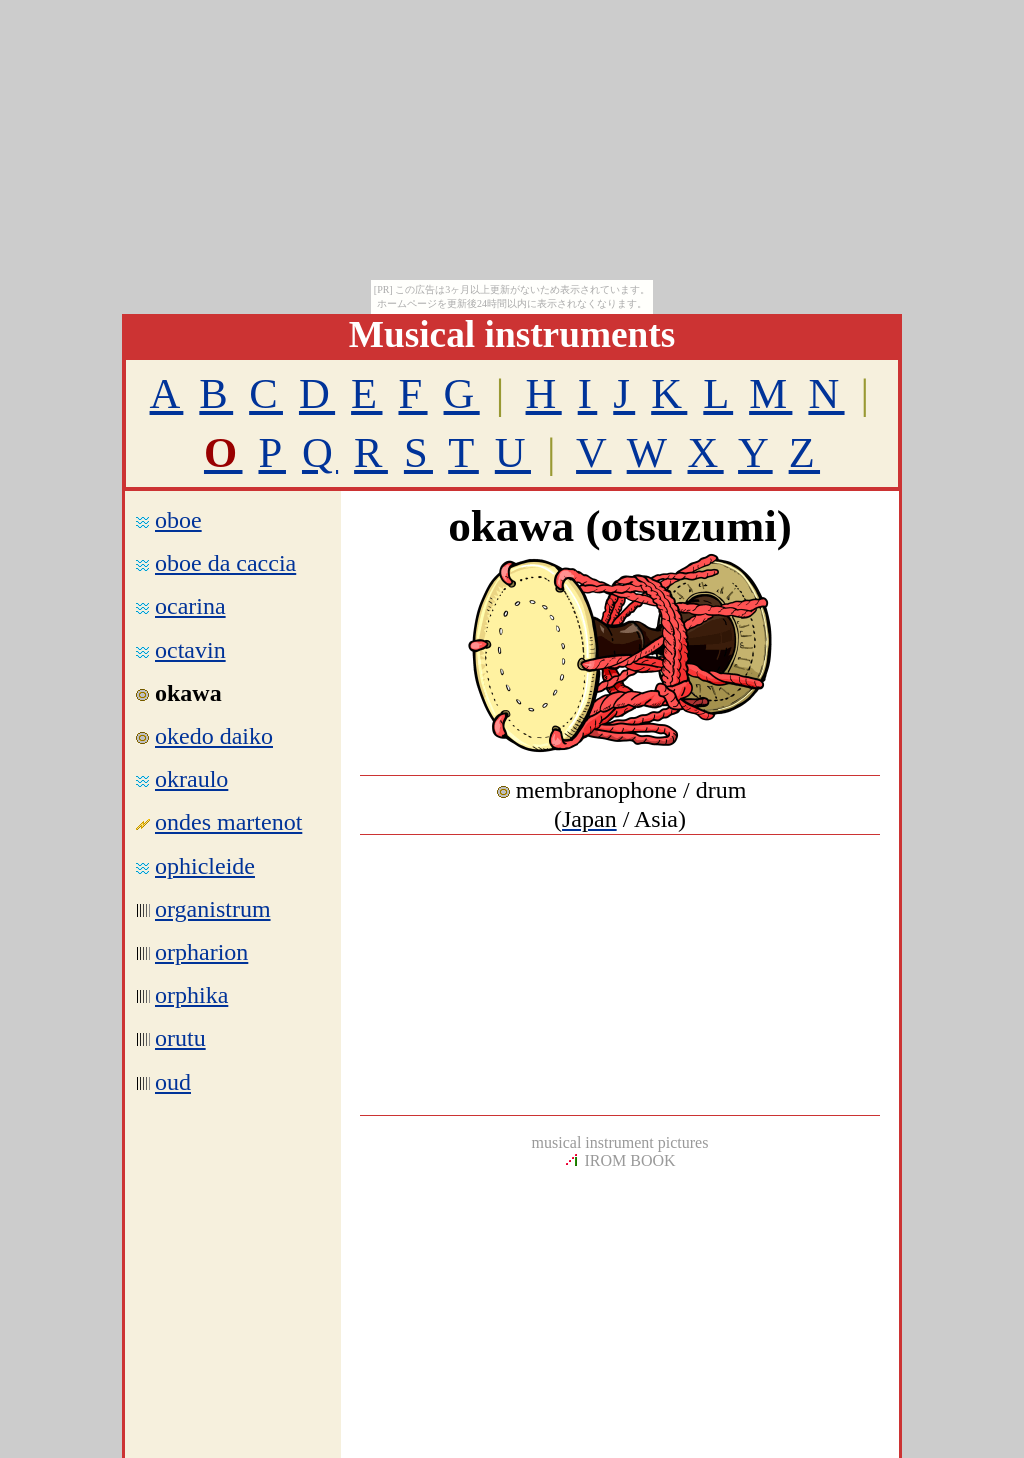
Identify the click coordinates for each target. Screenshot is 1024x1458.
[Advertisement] (620, 975)
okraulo (191, 779)
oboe (178, 520)
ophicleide (205, 866)
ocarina (190, 606)
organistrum (213, 909)
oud (173, 1082)
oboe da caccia (225, 563)
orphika (191, 995)
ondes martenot (228, 822)
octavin (190, 650)
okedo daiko (214, 736)
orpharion (201, 952)
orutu (180, 1038)
